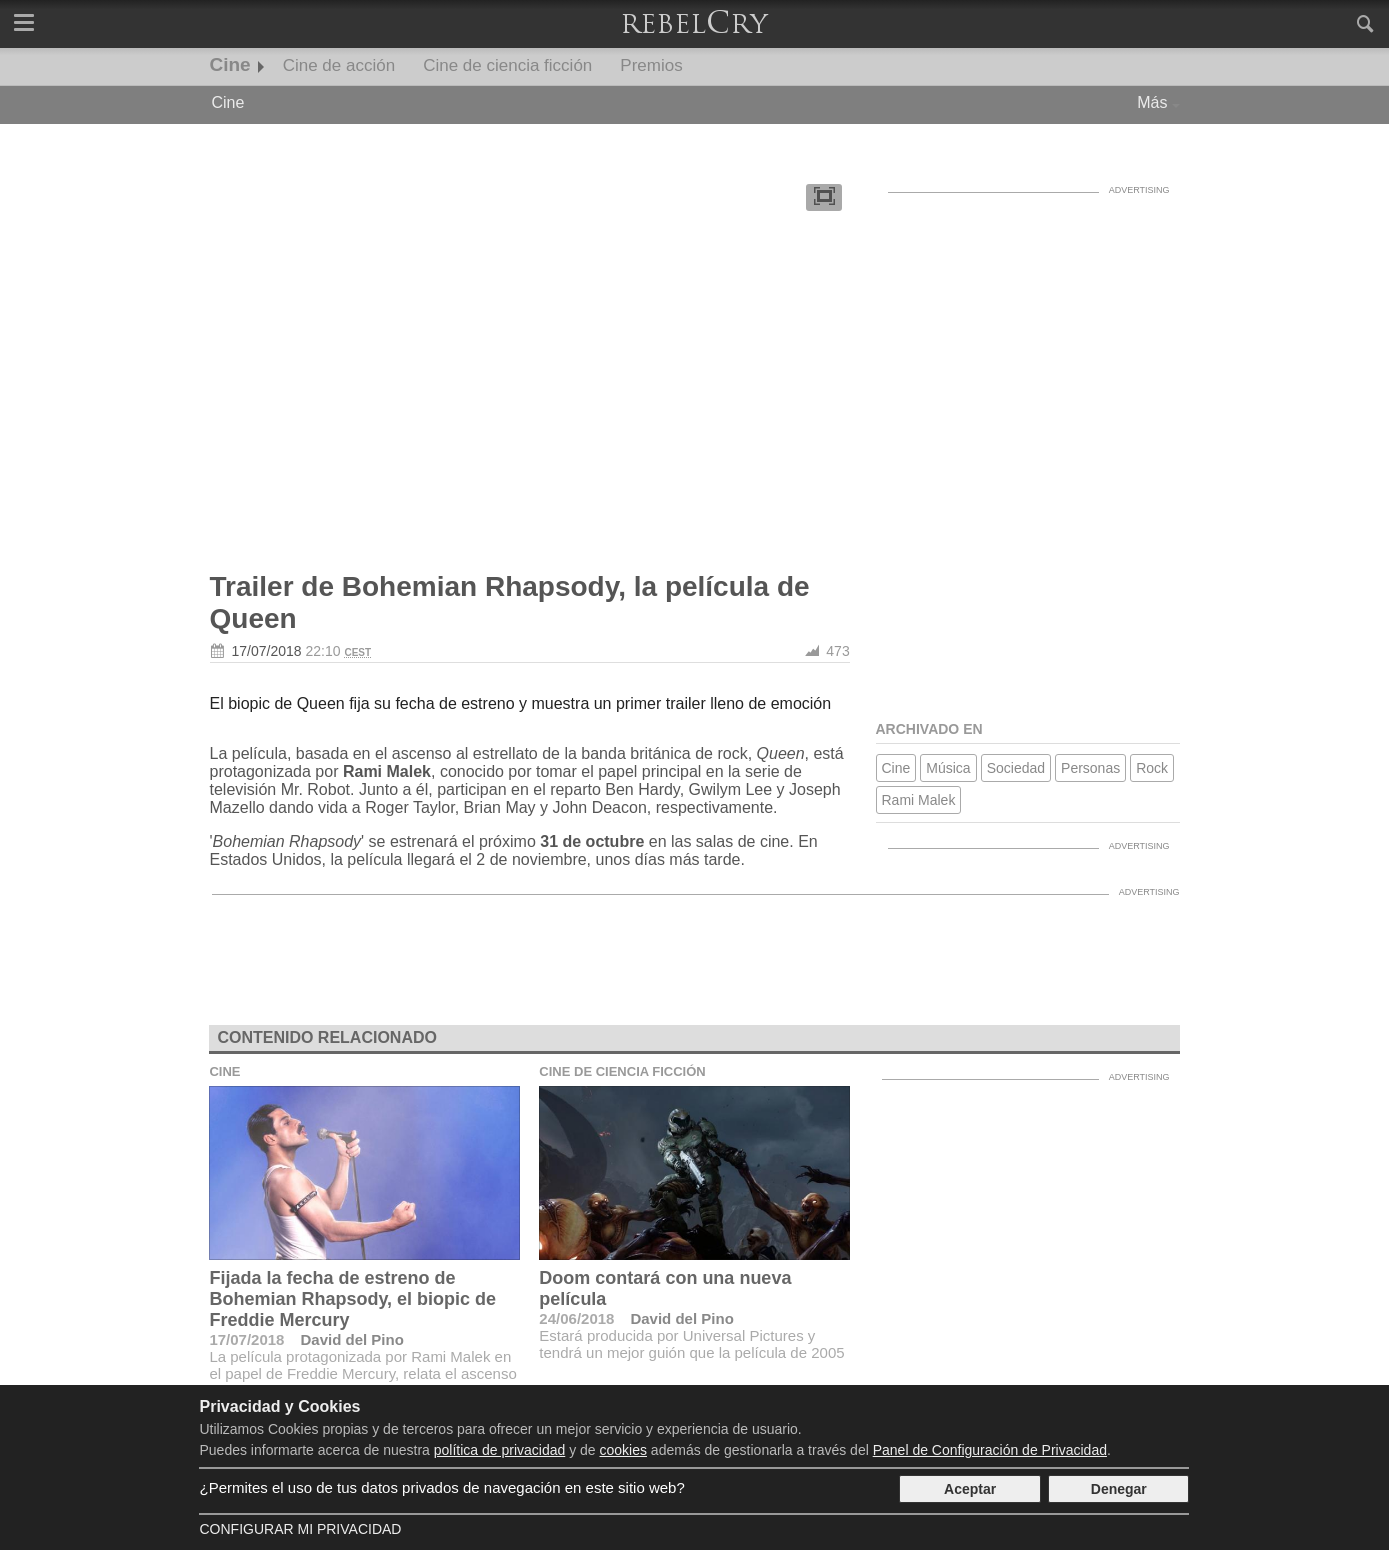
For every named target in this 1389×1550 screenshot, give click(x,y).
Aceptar (970, 1489)
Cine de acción (339, 65)
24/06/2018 (576, 1318)
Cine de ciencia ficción (507, 65)
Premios (651, 65)
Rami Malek (919, 800)
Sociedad (1016, 768)
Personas (1090, 768)
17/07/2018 (267, 651)
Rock (1152, 768)
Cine (230, 64)
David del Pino (351, 1339)
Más (1152, 102)
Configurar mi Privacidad (300, 1529)
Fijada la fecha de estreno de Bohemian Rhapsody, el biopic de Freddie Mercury (352, 1299)
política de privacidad (500, 1450)
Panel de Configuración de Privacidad (990, 1450)
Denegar (1119, 1489)
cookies (623, 1450)
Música (948, 768)
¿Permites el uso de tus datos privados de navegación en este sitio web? (441, 1487)
